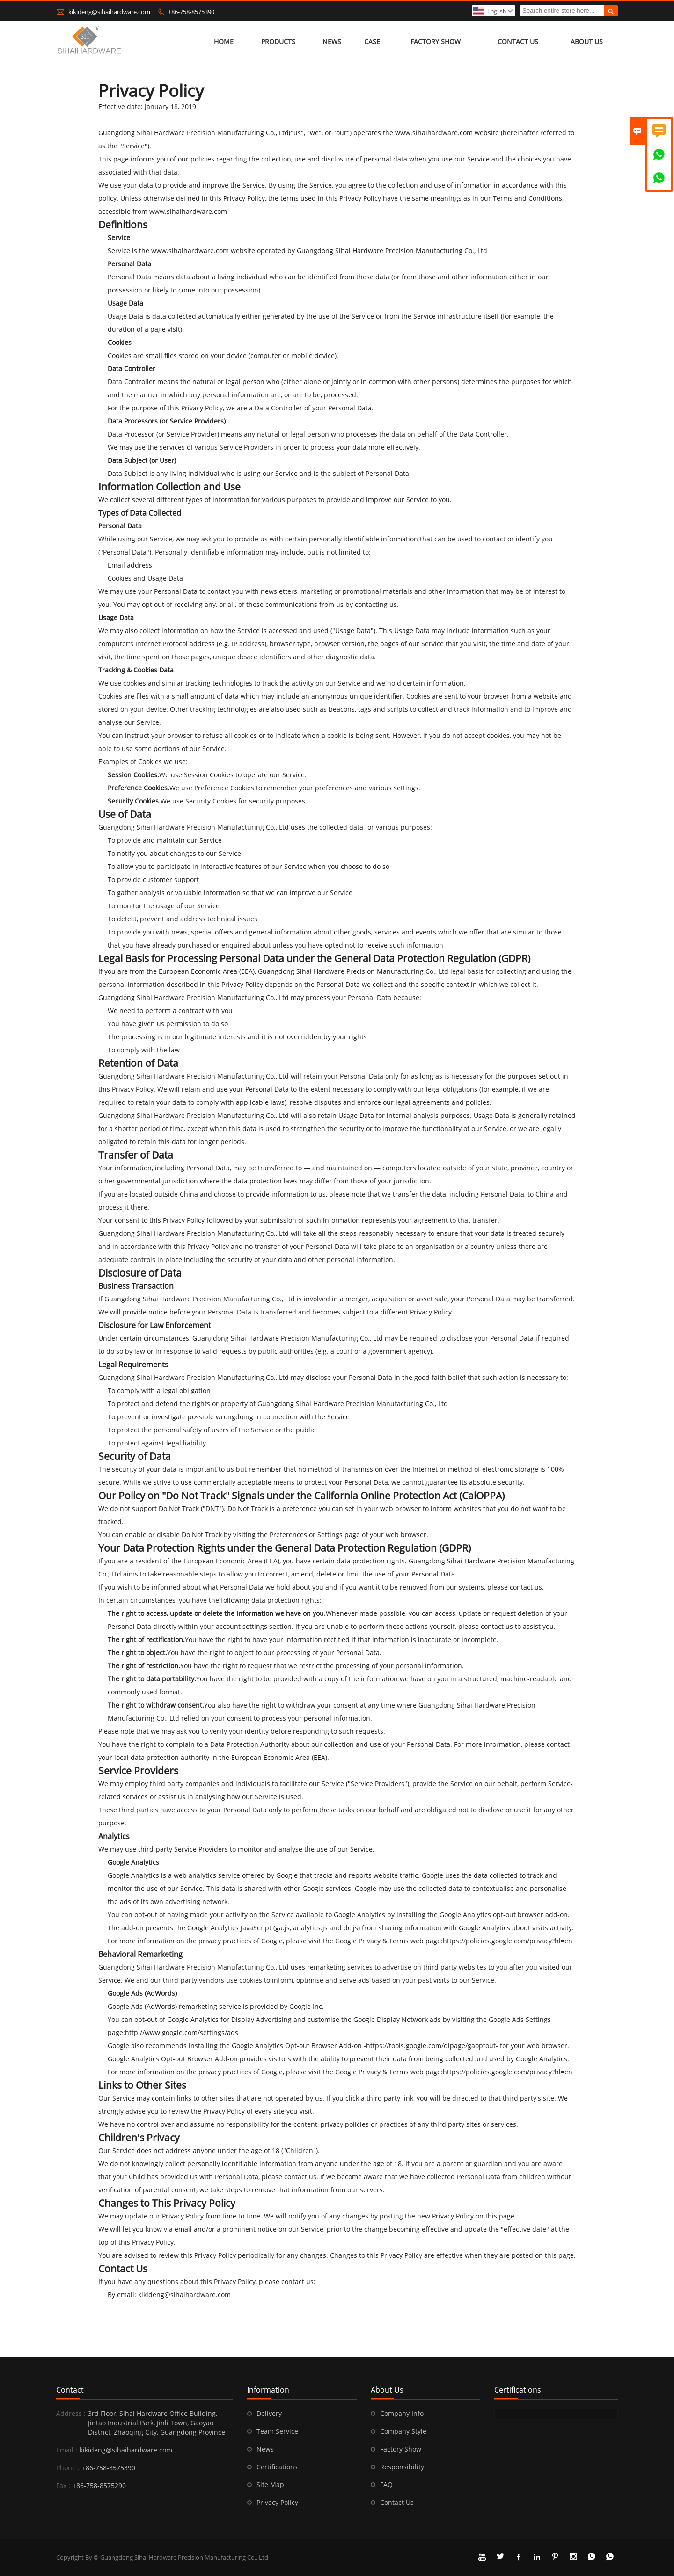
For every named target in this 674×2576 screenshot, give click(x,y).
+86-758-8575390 (191, 11)
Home (224, 41)
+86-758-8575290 (99, 2485)
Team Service (277, 2431)
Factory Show (435, 41)
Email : (66, 2450)
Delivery (269, 2413)
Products (278, 41)
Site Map (270, 2485)
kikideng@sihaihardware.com (109, 11)
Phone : (68, 2468)
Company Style (403, 2431)
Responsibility (402, 2467)
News (332, 41)
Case (372, 41)
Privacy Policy (277, 2502)
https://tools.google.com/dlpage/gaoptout (431, 2046)
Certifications (277, 2467)
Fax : (63, 2485)
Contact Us (518, 41)
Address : (71, 2413)
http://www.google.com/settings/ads (181, 2033)
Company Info (402, 2413)
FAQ (386, 2485)
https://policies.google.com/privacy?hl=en (507, 1941)
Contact (70, 2390)
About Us (587, 41)
